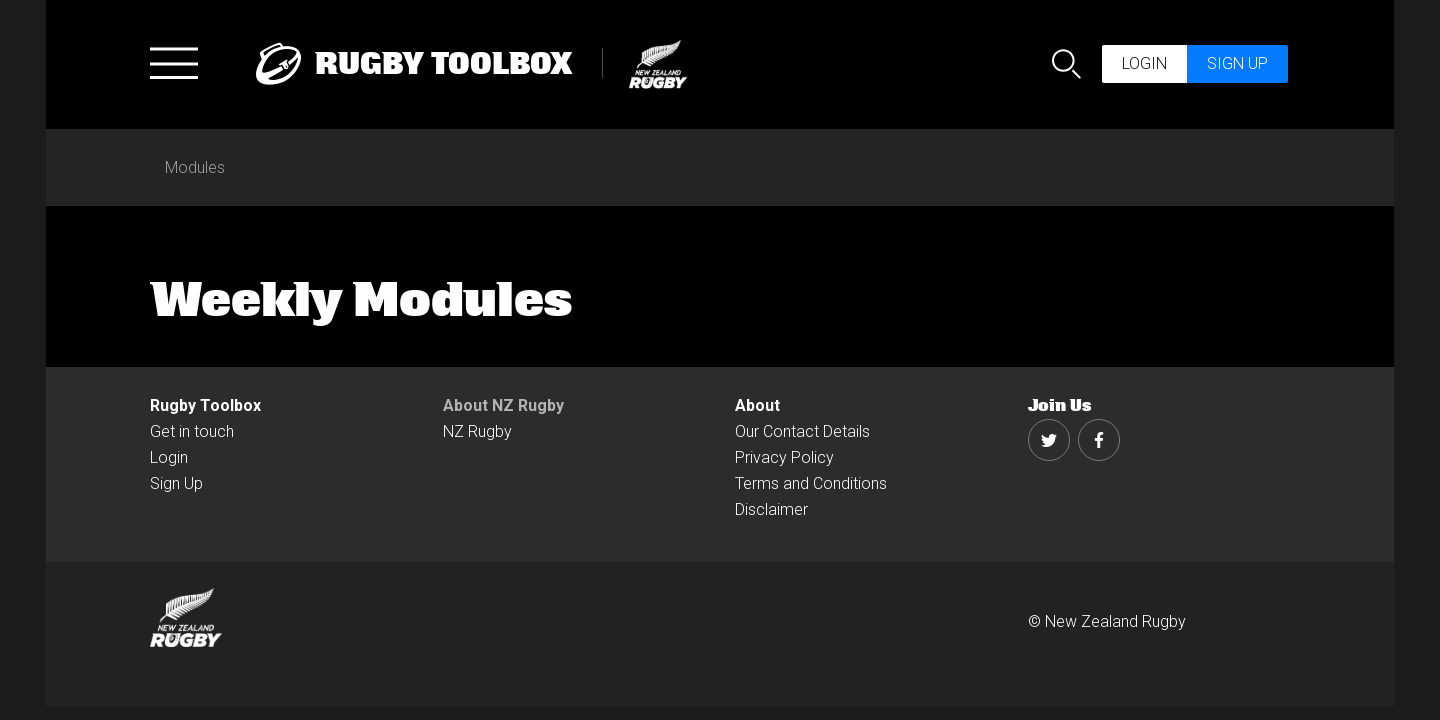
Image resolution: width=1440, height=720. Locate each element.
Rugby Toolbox (205, 405)
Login (1144, 63)
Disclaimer (771, 509)
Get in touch (192, 431)
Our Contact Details (802, 431)
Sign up (1237, 63)
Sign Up (176, 483)
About (757, 405)
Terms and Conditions (811, 483)
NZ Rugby (477, 431)
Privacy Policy (784, 457)
